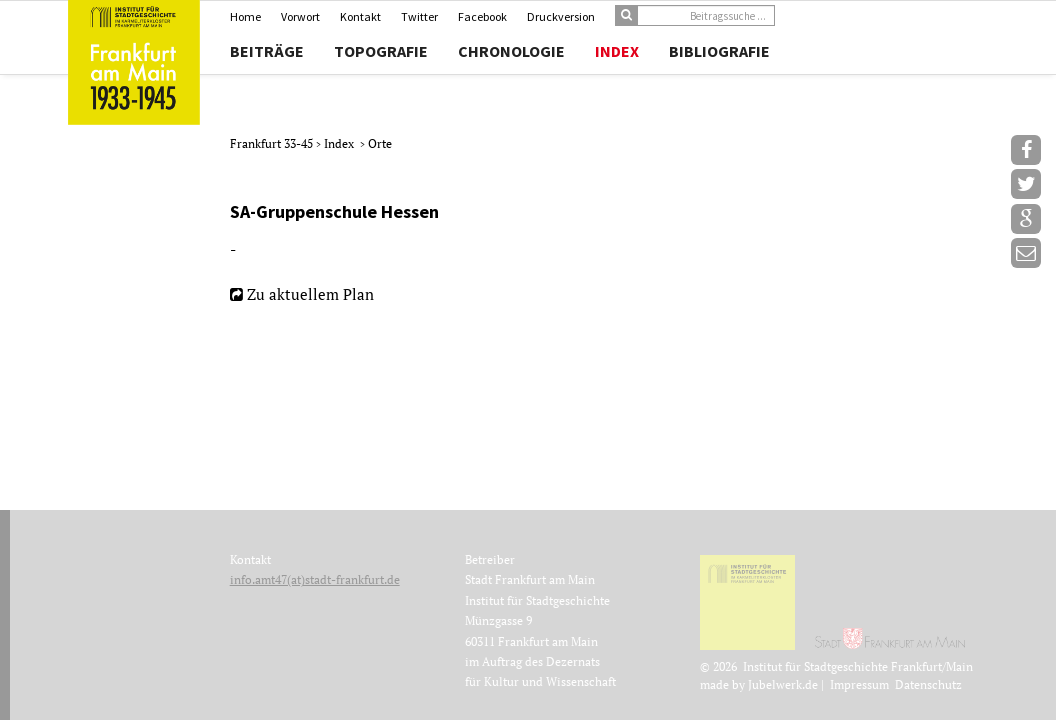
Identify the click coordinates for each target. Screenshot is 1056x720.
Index (617, 51)
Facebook (482, 16)
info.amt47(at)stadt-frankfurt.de (315, 579)
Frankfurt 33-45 (273, 143)
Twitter (419, 16)
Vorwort (300, 16)
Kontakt (360, 16)
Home (245, 16)
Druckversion (561, 16)
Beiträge (267, 51)
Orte (380, 143)
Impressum (859, 684)
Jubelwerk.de (783, 684)
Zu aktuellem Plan (310, 294)
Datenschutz (928, 684)
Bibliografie (719, 51)
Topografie (381, 51)
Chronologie (511, 51)
